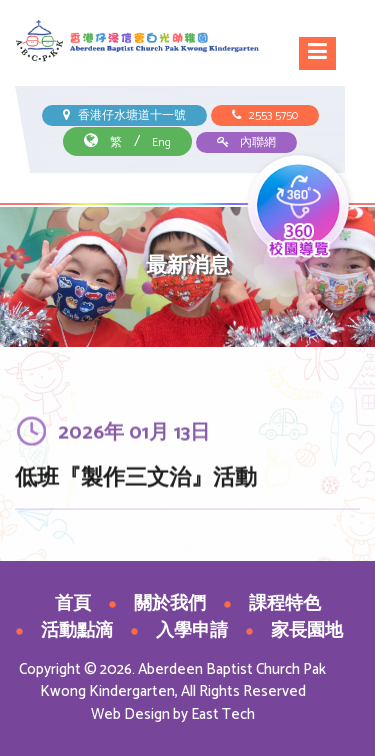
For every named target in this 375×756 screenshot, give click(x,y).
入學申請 (192, 631)
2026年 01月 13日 (134, 436)
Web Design (130, 714)
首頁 (73, 604)
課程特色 (285, 604)
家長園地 (307, 631)
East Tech (223, 714)
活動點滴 (77, 631)
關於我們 (170, 604)
